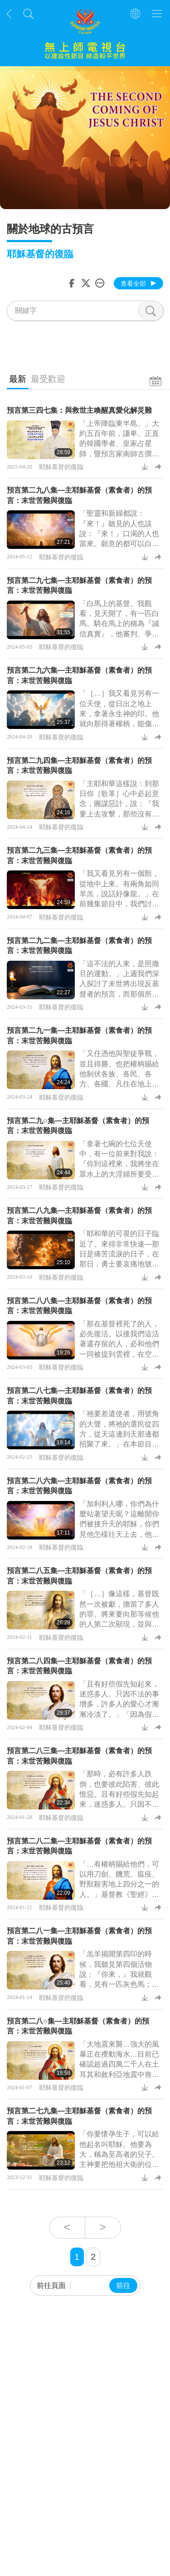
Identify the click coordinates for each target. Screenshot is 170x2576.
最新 (17, 379)
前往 (123, 2285)
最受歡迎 (48, 379)
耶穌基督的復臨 (61, 466)
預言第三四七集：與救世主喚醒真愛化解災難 (79, 410)
